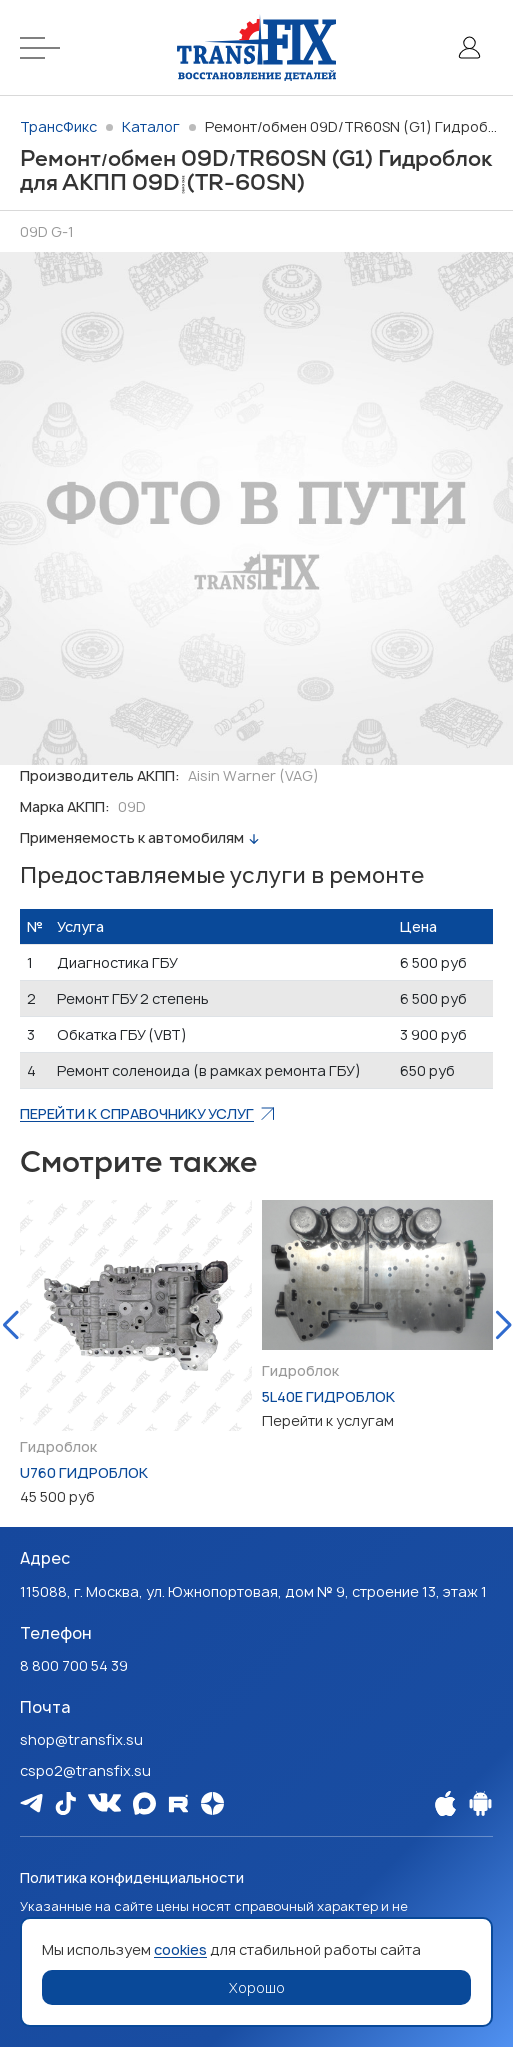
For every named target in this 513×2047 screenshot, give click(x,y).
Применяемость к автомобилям (132, 837)
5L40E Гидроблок (328, 1396)
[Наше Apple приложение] (445, 1803)
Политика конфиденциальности (132, 1877)
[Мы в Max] (144, 1803)
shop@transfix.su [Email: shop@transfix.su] (81, 1739)
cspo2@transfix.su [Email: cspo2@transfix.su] (85, 1770)
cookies (180, 1949)
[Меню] (45, 47)
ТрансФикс (58, 126)
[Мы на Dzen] (212, 1803)
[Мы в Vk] (104, 1802)
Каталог (151, 126)
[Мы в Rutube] (178, 1803)
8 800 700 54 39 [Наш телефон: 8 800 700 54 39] (74, 1665)
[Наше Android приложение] (480, 1803)
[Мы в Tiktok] (65, 1803)
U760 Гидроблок (84, 1472)
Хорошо (257, 1987)
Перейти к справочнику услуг (137, 1113)
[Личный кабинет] (469, 47)
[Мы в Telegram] (31, 1802)
